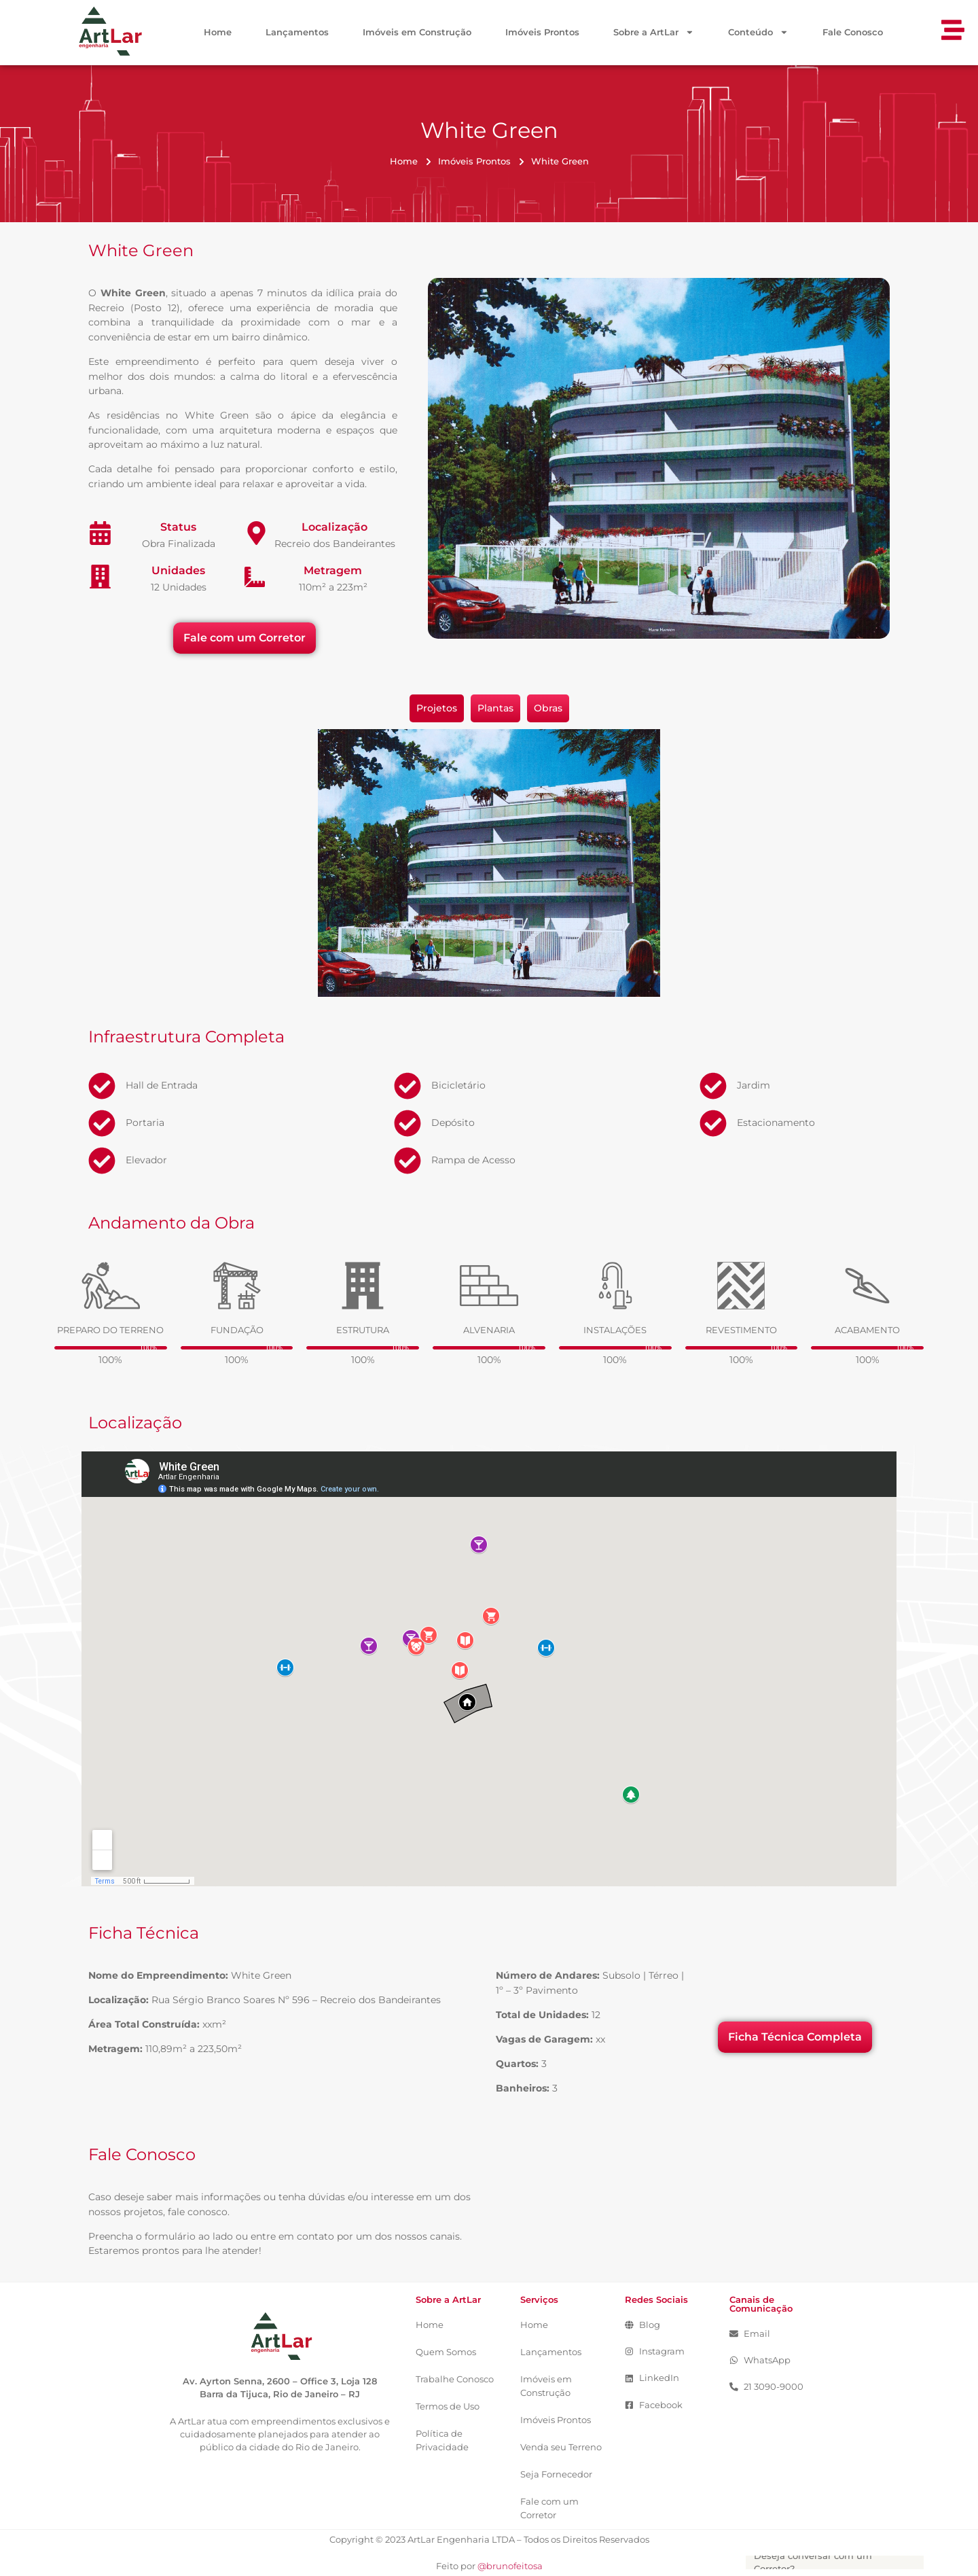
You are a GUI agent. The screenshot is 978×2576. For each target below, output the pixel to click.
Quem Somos (446, 2352)
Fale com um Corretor (549, 2508)
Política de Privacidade (442, 2440)
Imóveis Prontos (542, 32)
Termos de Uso (447, 2406)
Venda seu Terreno (561, 2447)
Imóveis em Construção (417, 32)
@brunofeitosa (510, 2566)
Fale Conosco (852, 32)
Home (218, 32)
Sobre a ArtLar (653, 32)
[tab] (437, 708)
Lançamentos (297, 32)
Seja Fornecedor (556, 2474)
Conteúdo (758, 32)
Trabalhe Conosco (455, 2379)
